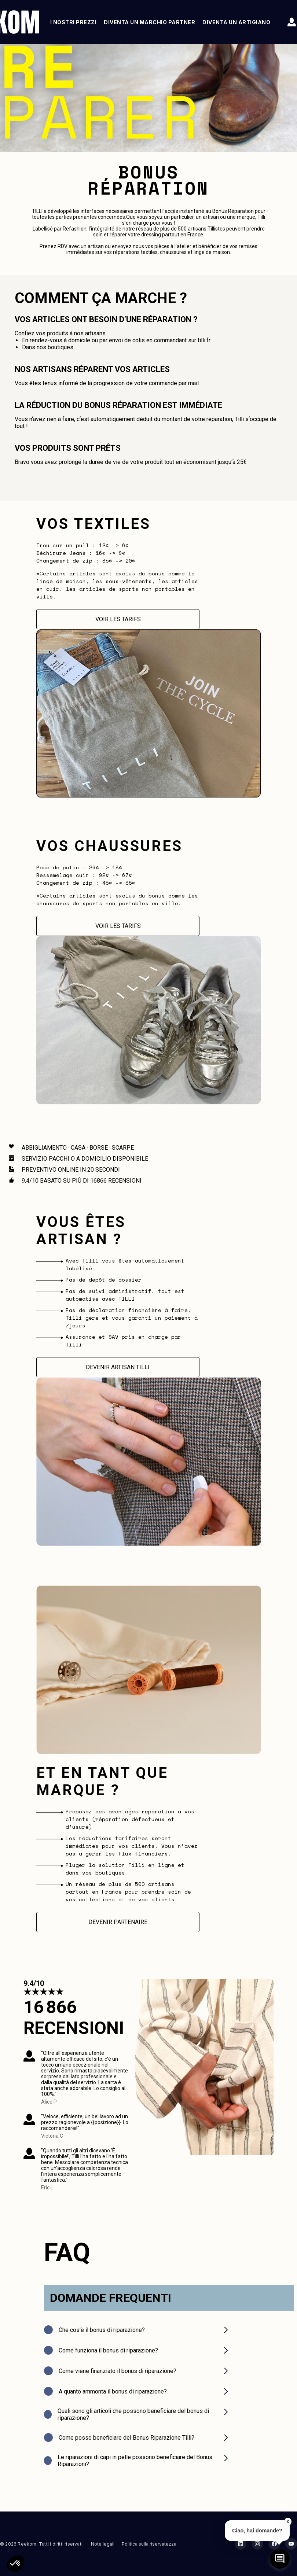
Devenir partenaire (117, 1922)
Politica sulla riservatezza (149, 2544)
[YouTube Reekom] (291, 2544)
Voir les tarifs (118, 619)
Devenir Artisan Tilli (118, 1367)
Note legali (102, 2544)
